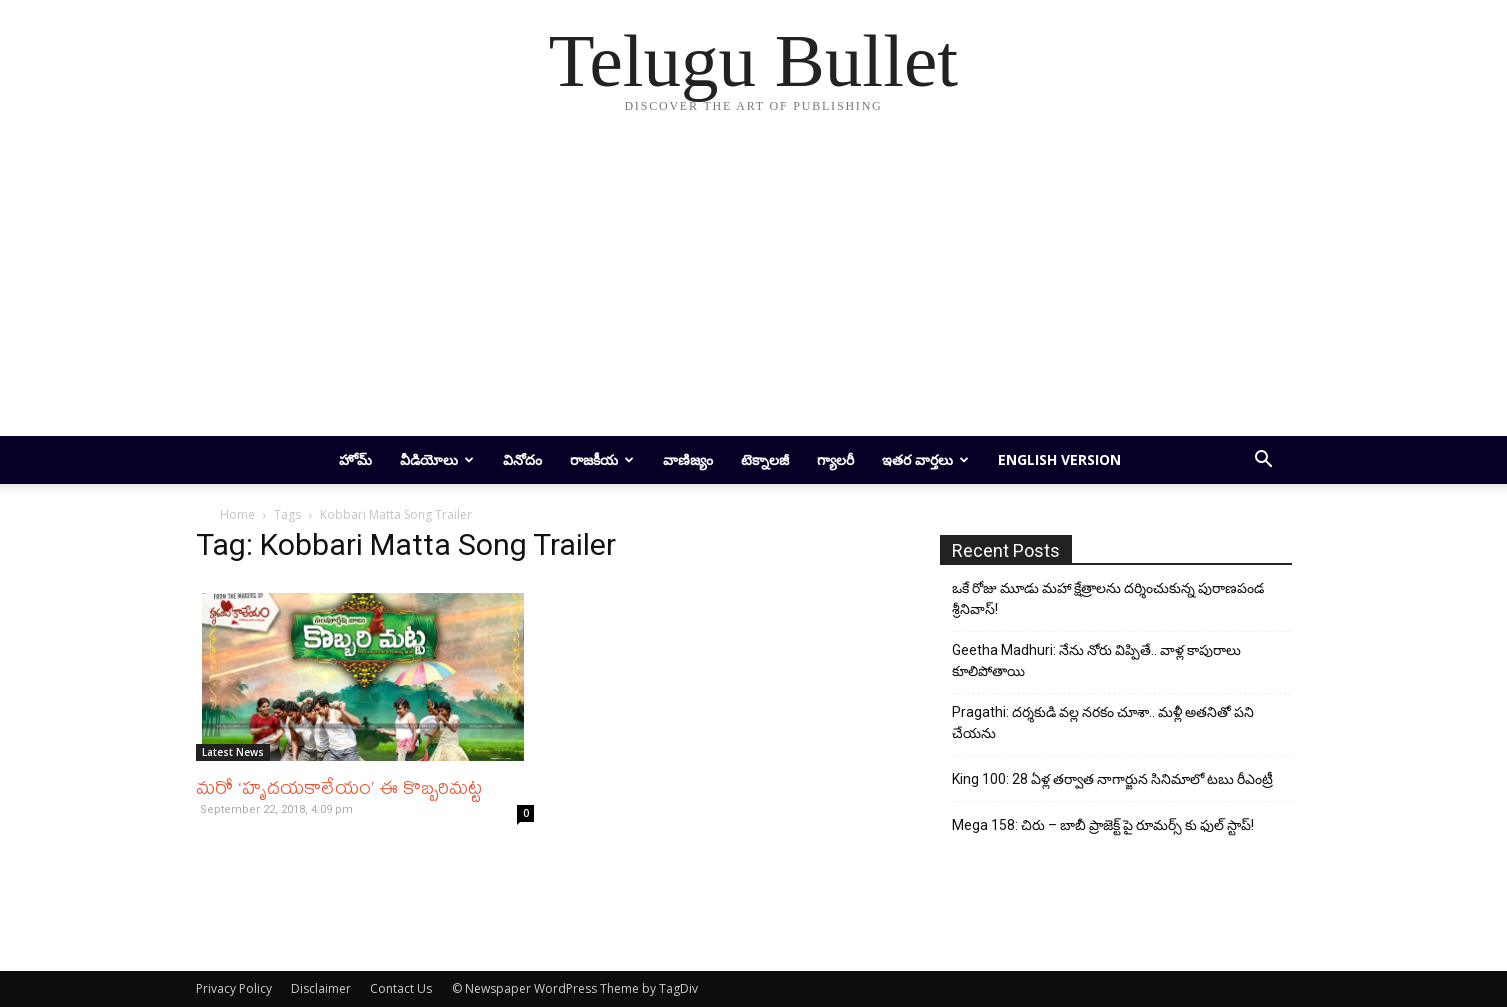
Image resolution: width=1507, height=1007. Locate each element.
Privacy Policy (234, 988)
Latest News (233, 752)
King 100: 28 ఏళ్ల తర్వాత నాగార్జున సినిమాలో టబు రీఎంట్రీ (1112, 779)
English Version (1059, 459)
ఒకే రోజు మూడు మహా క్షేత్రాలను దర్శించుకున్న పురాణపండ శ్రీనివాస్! (1108, 598)
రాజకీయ (602, 459)
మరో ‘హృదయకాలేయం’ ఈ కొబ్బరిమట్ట (339, 786)
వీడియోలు (437, 459)
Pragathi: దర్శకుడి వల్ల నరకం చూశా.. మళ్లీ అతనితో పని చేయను (1103, 722)
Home (237, 514)
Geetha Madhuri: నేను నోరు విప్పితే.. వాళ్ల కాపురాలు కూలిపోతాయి (1096, 660)
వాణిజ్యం (688, 459)
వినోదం (522, 459)
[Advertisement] (754, 286)
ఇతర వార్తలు (925, 459)
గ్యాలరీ (835, 459)
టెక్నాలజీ (765, 459)
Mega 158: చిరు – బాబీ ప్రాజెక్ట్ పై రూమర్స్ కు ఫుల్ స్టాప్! (1103, 825)
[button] (1264, 461)
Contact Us (401, 988)
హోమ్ (355, 459)
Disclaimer (321, 988)
